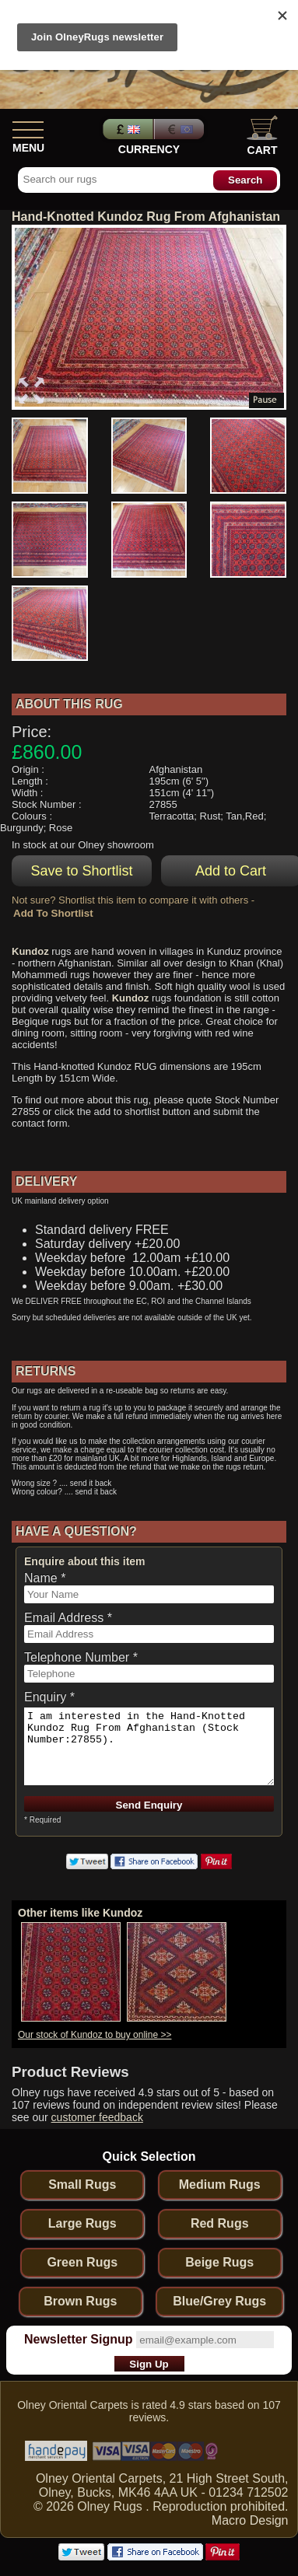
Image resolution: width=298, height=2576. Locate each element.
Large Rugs (82, 2223)
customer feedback (97, 2117)
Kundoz (30, 951)
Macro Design (250, 2520)
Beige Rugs (219, 2262)
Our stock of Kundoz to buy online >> (94, 2034)
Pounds (126, 129)
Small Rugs (82, 2184)
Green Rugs (82, 2262)
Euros (180, 129)
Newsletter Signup (78, 2339)
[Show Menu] (28, 126)
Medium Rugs (220, 2184)
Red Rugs (220, 2223)
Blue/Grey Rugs (219, 2301)
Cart (262, 135)
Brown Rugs (80, 2301)
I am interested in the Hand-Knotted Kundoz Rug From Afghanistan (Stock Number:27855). (149, 1746)
